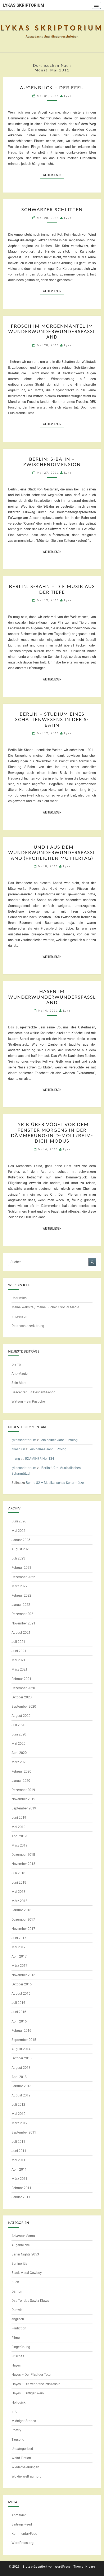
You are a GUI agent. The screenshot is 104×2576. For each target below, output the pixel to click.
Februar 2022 (21, 1595)
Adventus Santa (23, 2236)
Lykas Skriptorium (23, 5)
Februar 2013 (21, 2086)
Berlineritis (19, 2264)
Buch (15, 2282)
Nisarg (90, 2566)
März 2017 (19, 1966)
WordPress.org (22, 2543)
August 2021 (21, 1633)
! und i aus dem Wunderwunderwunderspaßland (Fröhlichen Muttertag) (52, 852)
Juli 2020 (18, 1725)
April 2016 (19, 2021)
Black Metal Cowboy (27, 2273)
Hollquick (19, 2402)
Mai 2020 (19, 1744)
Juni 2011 (19, 2151)
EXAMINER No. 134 (39, 1459)
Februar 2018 (21, 1910)
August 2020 (21, 1716)
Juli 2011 (18, 2142)
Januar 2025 (21, 1540)
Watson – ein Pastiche (28, 1401)
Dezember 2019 (23, 1790)
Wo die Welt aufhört (26, 2476)
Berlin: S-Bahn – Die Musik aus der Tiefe (52, 589)
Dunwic (17, 2310)
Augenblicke (21, 2245)
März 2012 (19, 2123)
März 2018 (19, 1901)
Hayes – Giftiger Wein (28, 2393)
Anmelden (19, 2515)
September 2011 (24, 2132)
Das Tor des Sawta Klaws (30, 2301)
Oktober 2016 (22, 1984)
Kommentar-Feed (24, 2534)
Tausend (18, 2440)
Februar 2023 (21, 1568)
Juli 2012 (18, 2105)
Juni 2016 (19, 2012)
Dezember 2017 (23, 1920)
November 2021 (23, 1623)
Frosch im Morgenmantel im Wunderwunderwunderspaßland (52, 331)
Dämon (17, 2291)
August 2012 (21, 2095)
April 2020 (19, 1753)
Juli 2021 (18, 1642)
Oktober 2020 (22, 1697)
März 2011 (19, 2179)
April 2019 (19, 1836)
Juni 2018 (19, 1882)
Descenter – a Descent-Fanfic (33, 1392)
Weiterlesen (53, 175)
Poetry (16, 2430)
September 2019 (24, 1808)
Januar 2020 (21, 1781)
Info (14, 2412)
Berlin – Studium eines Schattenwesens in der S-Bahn (52, 719)
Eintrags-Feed (22, 2524)
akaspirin (18, 1449)
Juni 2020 (19, 1734)
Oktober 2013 (22, 2058)
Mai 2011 (19, 2160)
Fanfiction (19, 2328)
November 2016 (23, 1975)
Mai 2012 (19, 2114)
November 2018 (23, 1864)
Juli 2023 (18, 1558)
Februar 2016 (21, 2031)
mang (16, 1459)
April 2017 (19, 1956)
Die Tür (17, 1364)
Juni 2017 (19, 1938)
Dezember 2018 (23, 1855)
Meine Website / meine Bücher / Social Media (45, 1307)
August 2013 (21, 2068)
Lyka (67, 96)
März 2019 (19, 1845)
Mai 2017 (19, 1947)
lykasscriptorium (24, 1440)
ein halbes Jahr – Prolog (59, 1440)
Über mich (19, 1298)
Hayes (16, 2365)
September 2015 (24, 2040)
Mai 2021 (19, 1660)
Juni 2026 (19, 1521)
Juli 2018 (18, 1873)
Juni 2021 (19, 1651)
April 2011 (19, 2169)
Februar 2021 (21, 1679)
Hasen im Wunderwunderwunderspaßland (52, 996)
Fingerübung (21, 2347)
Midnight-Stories (24, 2421)
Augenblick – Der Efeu (52, 87)
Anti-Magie (20, 1374)
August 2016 (21, 1993)
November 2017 (23, 1929)
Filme (16, 2338)
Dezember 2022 (23, 1577)
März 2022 (19, 1586)
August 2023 (21, 1549)
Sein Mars (19, 1383)
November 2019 (23, 1799)
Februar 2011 (21, 2188)
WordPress (63, 2566)
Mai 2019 (19, 1827)
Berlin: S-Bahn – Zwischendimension (52, 461)
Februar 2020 (21, 1771)
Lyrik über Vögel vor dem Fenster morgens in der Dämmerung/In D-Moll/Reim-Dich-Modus (52, 1132)
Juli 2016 (18, 2003)
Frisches (18, 2356)
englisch (18, 2319)
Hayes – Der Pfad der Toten (32, 2375)
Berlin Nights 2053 (25, 2254)
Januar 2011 (21, 2197)
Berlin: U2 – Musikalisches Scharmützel (55, 1483)
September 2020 (24, 1706)
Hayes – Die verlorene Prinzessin (36, 2384)
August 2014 (21, 2049)
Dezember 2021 (23, 1614)
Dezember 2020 (23, 1688)
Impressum (20, 1316)
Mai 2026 (19, 1531)
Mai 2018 (19, 1892)
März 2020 (19, 1762)
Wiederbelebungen (25, 2467)
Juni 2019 (19, 1817)
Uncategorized (22, 2449)
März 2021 (19, 1669)
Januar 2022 (21, 1605)
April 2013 (19, 2077)
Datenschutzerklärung (28, 1326)
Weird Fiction (21, 2458)
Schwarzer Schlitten (52, 209)
